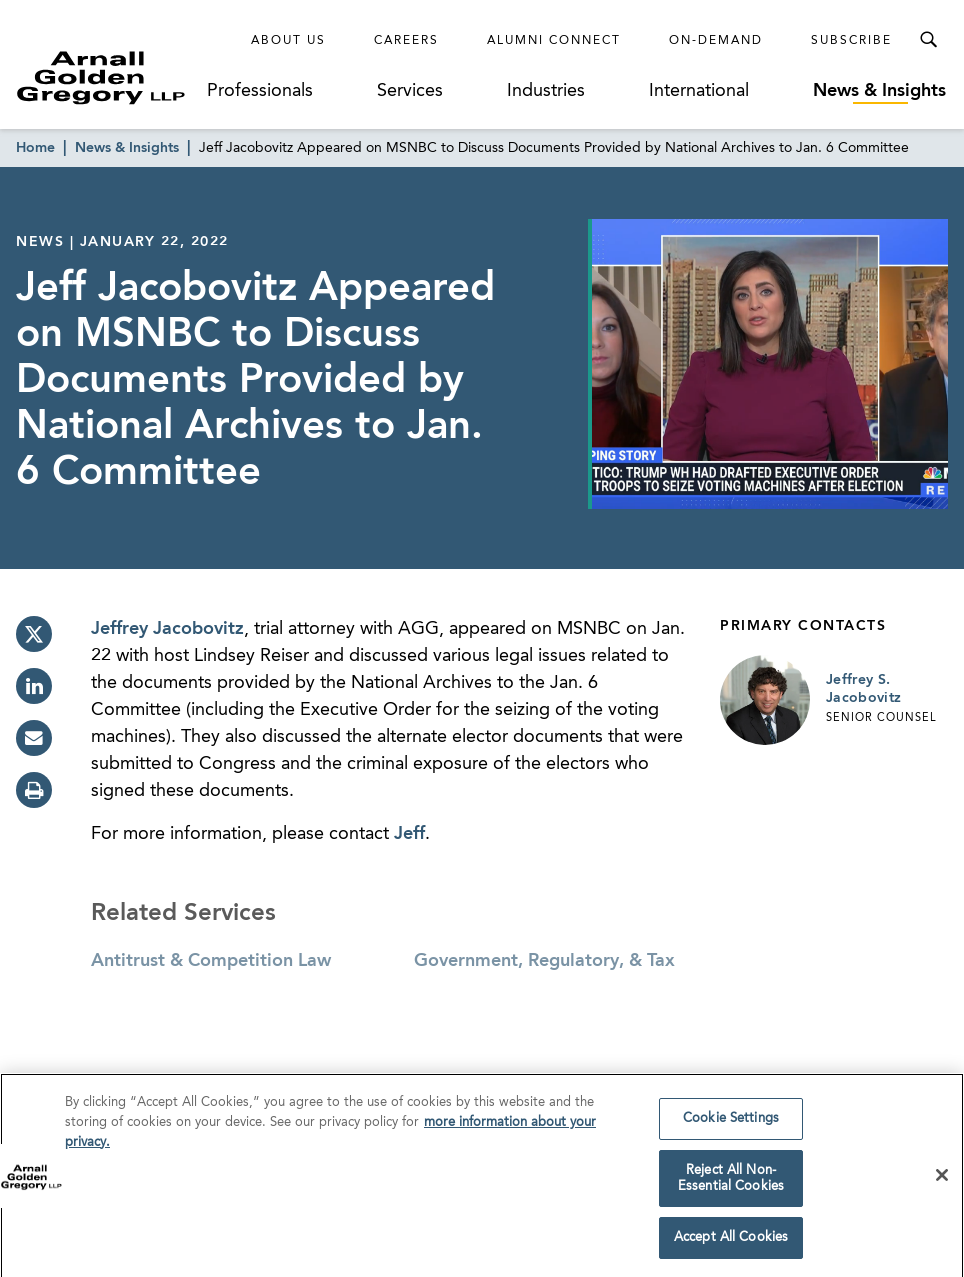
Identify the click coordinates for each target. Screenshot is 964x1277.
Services (410, 91)
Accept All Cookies (731, 1243)
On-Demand (716, 41)
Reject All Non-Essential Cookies (731, 1183)
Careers (406, 41)
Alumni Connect (554, 41)
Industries (546, 91)
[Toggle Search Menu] (928, 40)
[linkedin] (34, 686)
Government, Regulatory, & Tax (544, 961)
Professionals (260, 91)
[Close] (942, 1180)
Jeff (409, 834)
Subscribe (851, 41)
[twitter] (34, 634)
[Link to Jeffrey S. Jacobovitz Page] (765, 700)
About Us (288, 41)
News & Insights (879, 91)
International (699, 91)
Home (35, 148)
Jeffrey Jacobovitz (167, 629)
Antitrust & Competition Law (211, 961)
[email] (34, 738)
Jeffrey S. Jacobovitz (864, 689)
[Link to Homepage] (111, 77)
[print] (34, 790)
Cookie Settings (731, 1124)
